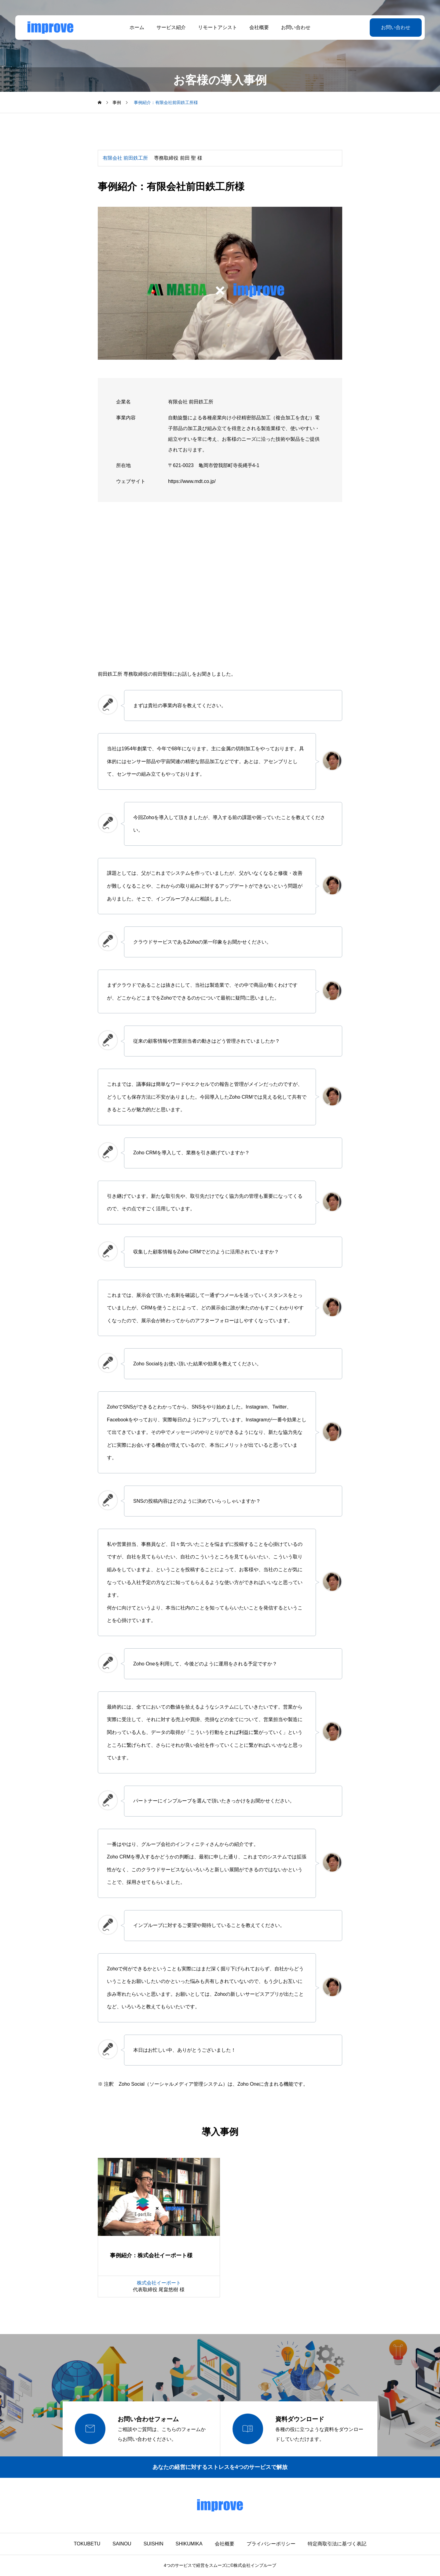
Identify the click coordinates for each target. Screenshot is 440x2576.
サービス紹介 (171, 27)
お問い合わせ (295, 27)
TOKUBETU (87, 2543)
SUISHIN (153, 2543)
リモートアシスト (217, 27)
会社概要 (259, 27)
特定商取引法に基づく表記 (337, 2543)
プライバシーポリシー (271, 2543)
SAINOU (121, 2543)
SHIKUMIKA (189, 2543)
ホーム (137, 27)
